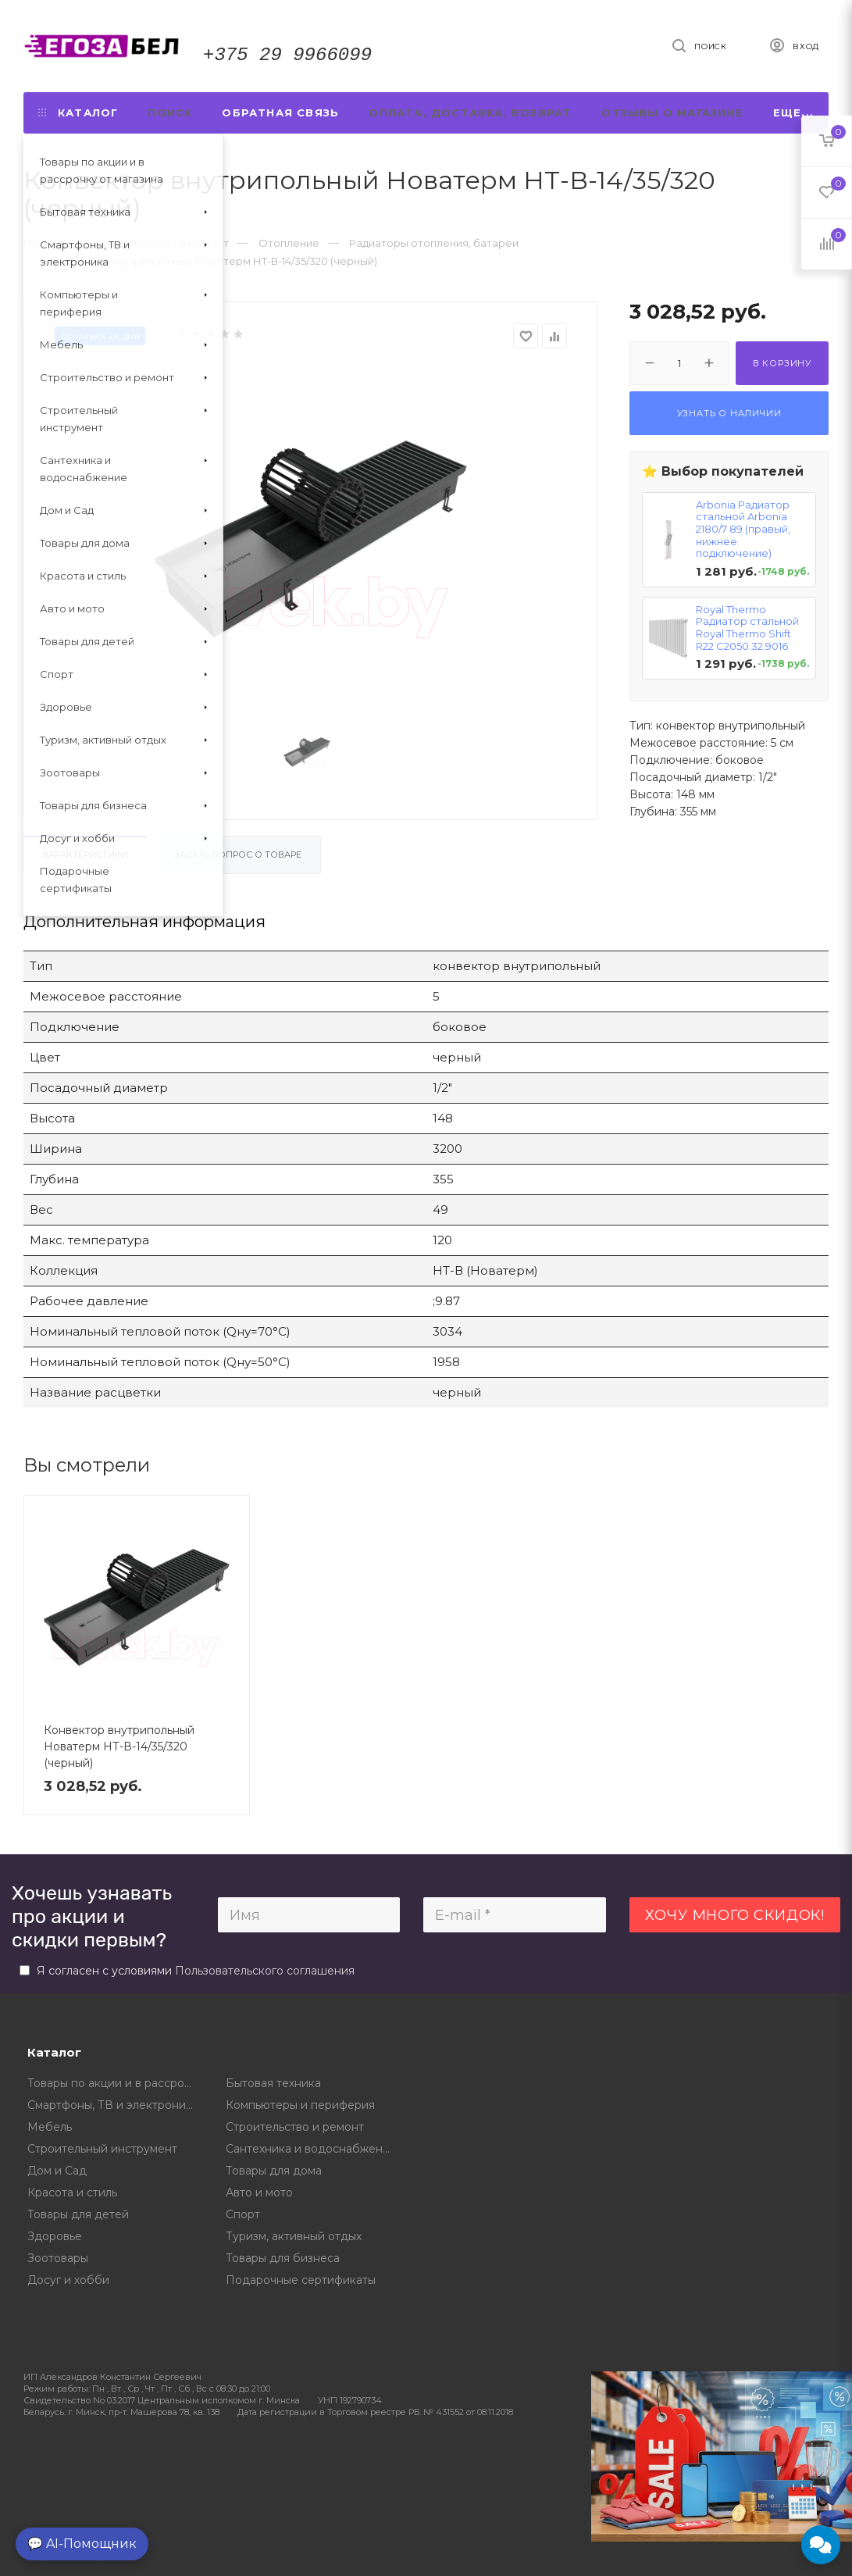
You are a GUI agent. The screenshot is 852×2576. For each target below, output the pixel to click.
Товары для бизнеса (283, 2258)
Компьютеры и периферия (300, 2105)
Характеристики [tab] (85, 854)
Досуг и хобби (68, 2280)
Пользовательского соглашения (265, 1971)
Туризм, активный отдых (294, 2236)
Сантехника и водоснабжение (311, 2149)
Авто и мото (259, 2192)
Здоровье (54, 2236)
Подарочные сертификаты (301, 2280)
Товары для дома (274, 2171)
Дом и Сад (57, 2171)
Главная (44, 243)
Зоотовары (57, 2258)
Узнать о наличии (729, 413)
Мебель (49, 2127)
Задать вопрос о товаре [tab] (237, 854)
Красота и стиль (72, 2192)
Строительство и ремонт (295, 2127)
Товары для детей (78, 2214)
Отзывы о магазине (672, 112)
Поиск (170, 112)
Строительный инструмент (102, 2149)
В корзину (782, 363)
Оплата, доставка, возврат (470, 112)
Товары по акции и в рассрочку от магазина (115, 2083)
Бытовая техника (273, 2083)
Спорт (243, 2214)
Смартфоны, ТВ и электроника (112, 2105)
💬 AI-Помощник (82, 2543)
